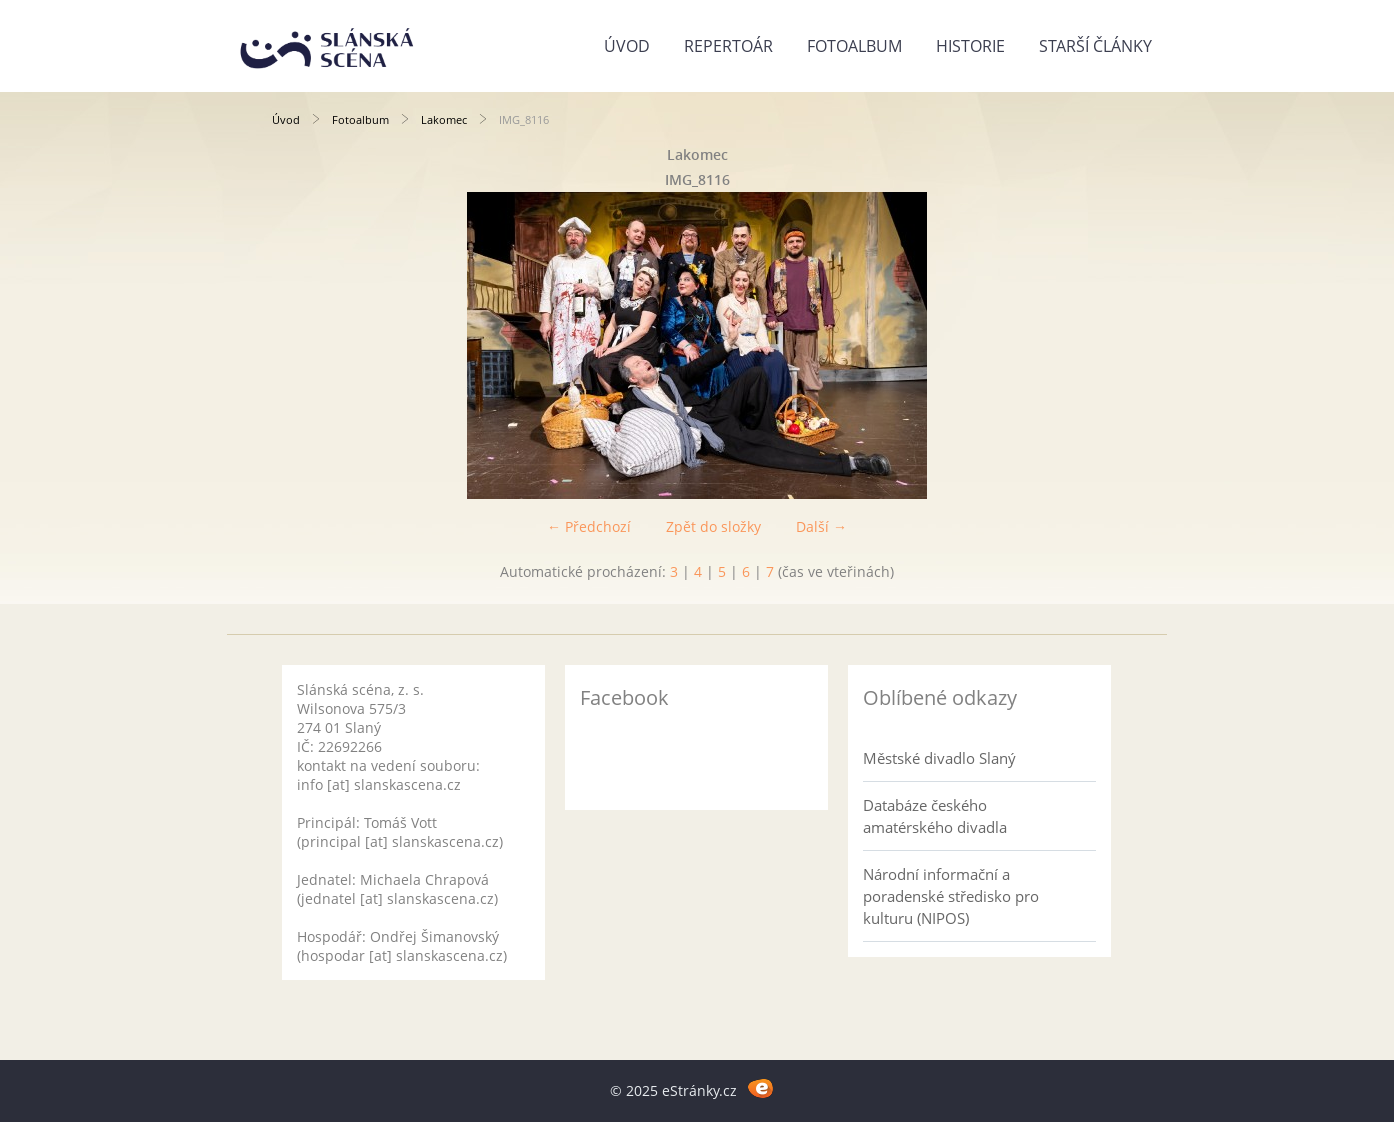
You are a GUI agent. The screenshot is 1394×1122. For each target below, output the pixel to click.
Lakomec (444, 119)
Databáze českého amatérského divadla (935, 816)
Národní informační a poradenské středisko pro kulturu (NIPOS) (951, 896)
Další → (821, 526)
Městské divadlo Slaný (939, 758)
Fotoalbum (854, 46)
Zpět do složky (713, 526)
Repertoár (728, 46)
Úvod (627, 46)
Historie (970, 46)
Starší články (1095, 46)
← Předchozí (589, 526)
